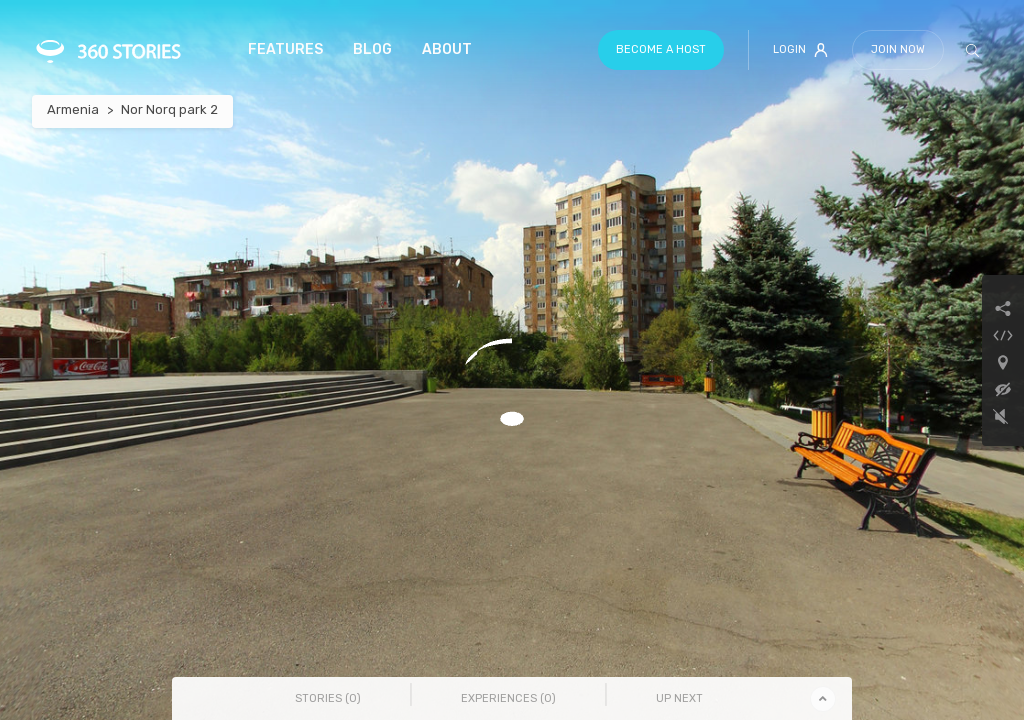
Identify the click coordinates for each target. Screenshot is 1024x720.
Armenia (73, 109)
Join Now (898, 49)
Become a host (661, 49)
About (447, 49)
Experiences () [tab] (508, 698)
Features (285, 49)
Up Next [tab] (679, 698)
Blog (372, 49)
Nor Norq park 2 (169, 109)
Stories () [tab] (328, 698)
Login (800, 50)
